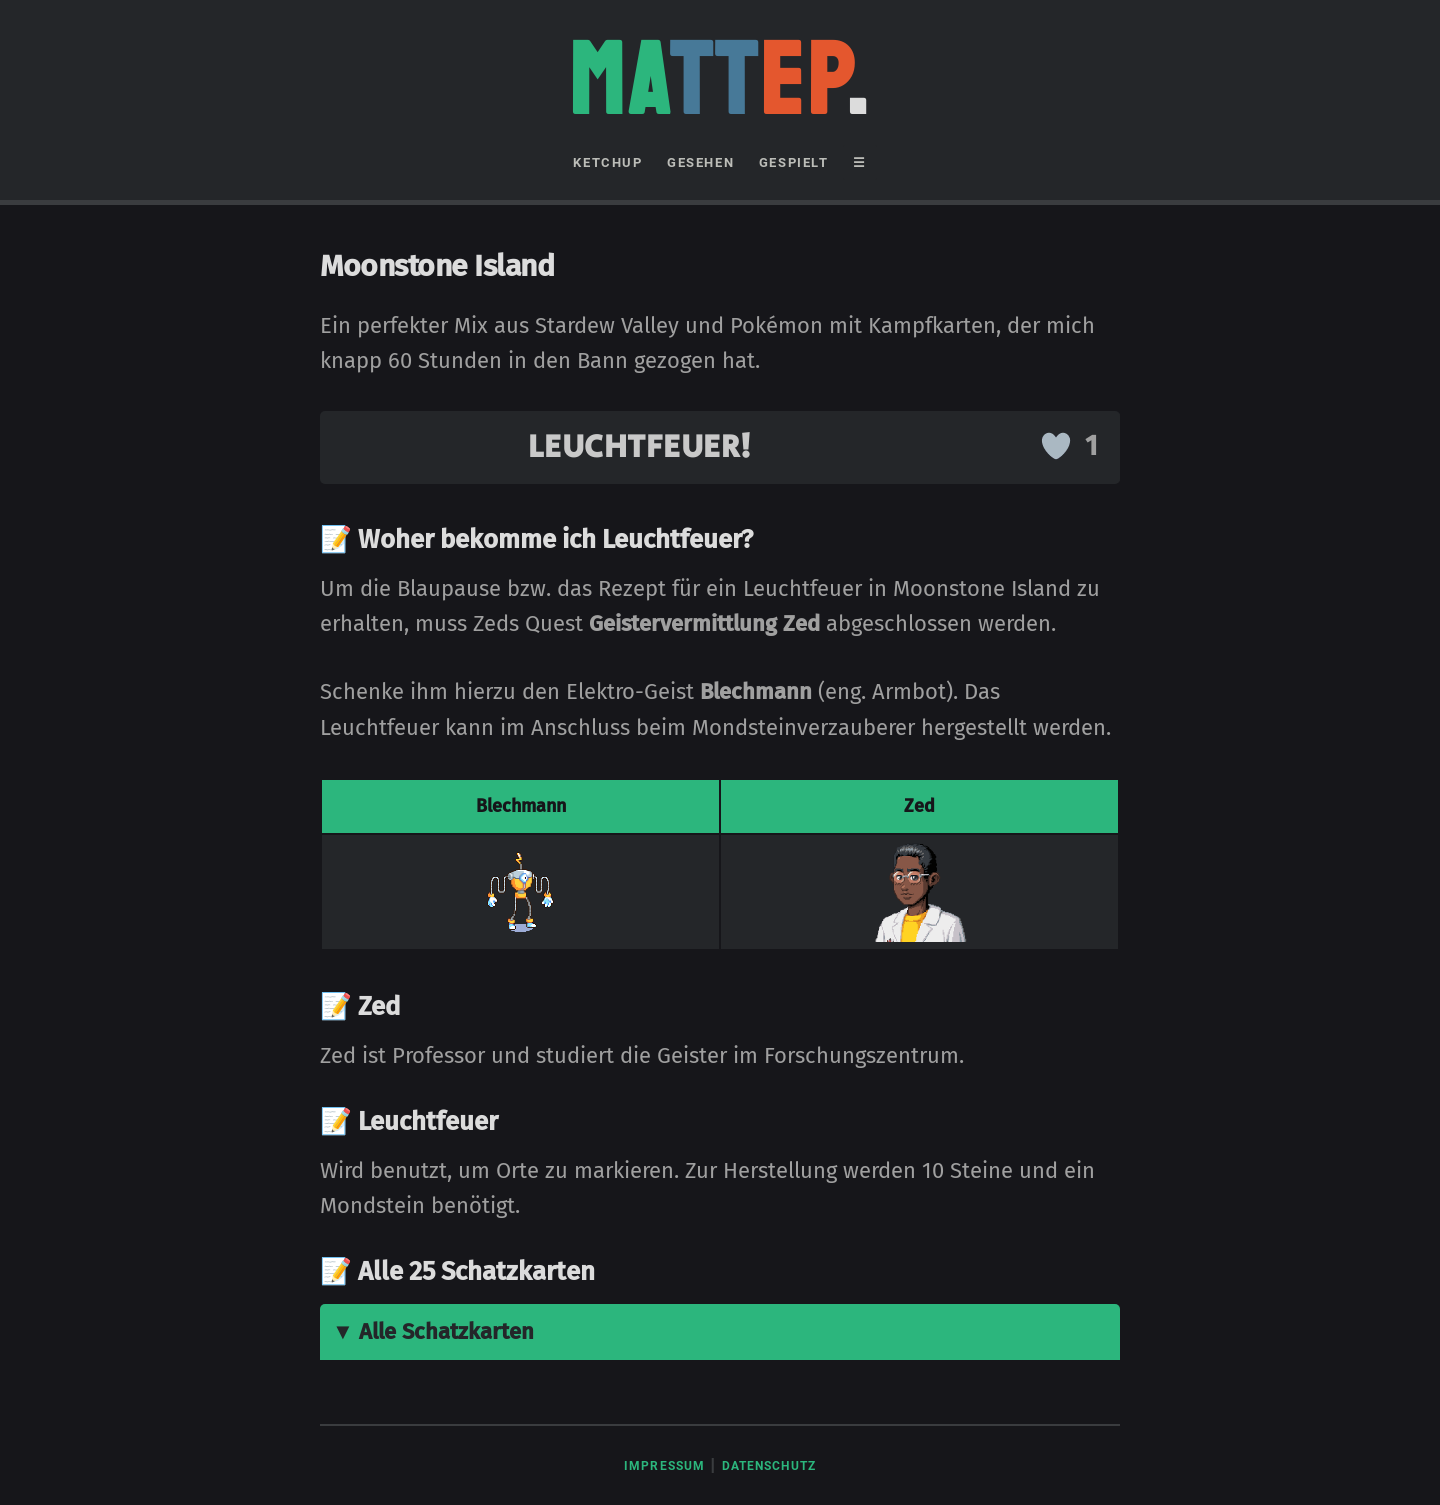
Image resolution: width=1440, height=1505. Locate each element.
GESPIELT (794, 162)
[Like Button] (1056, 446)
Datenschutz (769, 1466)
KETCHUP (607, 162)
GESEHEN (700, 162)
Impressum (664, 1466)
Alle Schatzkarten (446, 1331)
